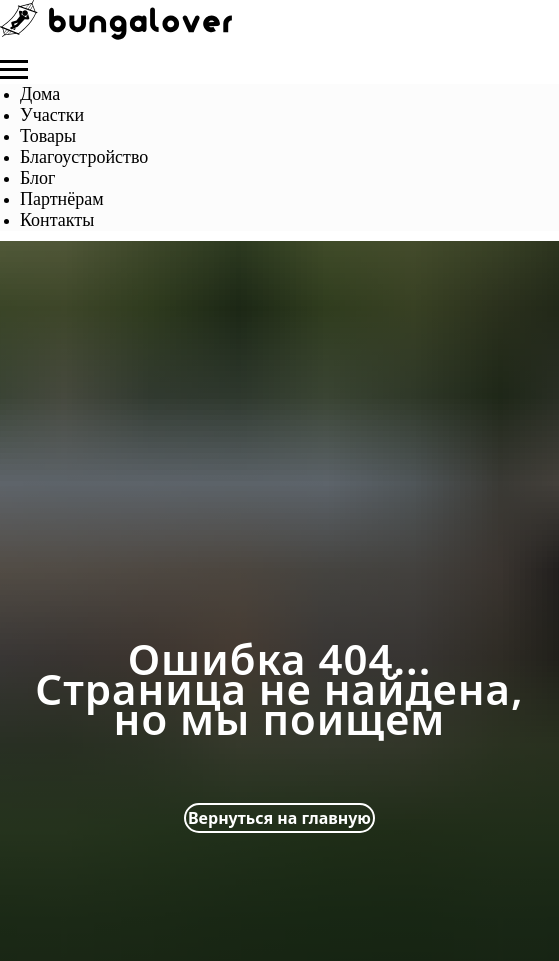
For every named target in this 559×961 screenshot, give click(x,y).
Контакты (57, 220)
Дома (40, 94)
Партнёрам (62, 199)
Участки (52, 115)
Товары (48, 136)
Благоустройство (84, 157)
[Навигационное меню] (14, 70)
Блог (37, 178)
